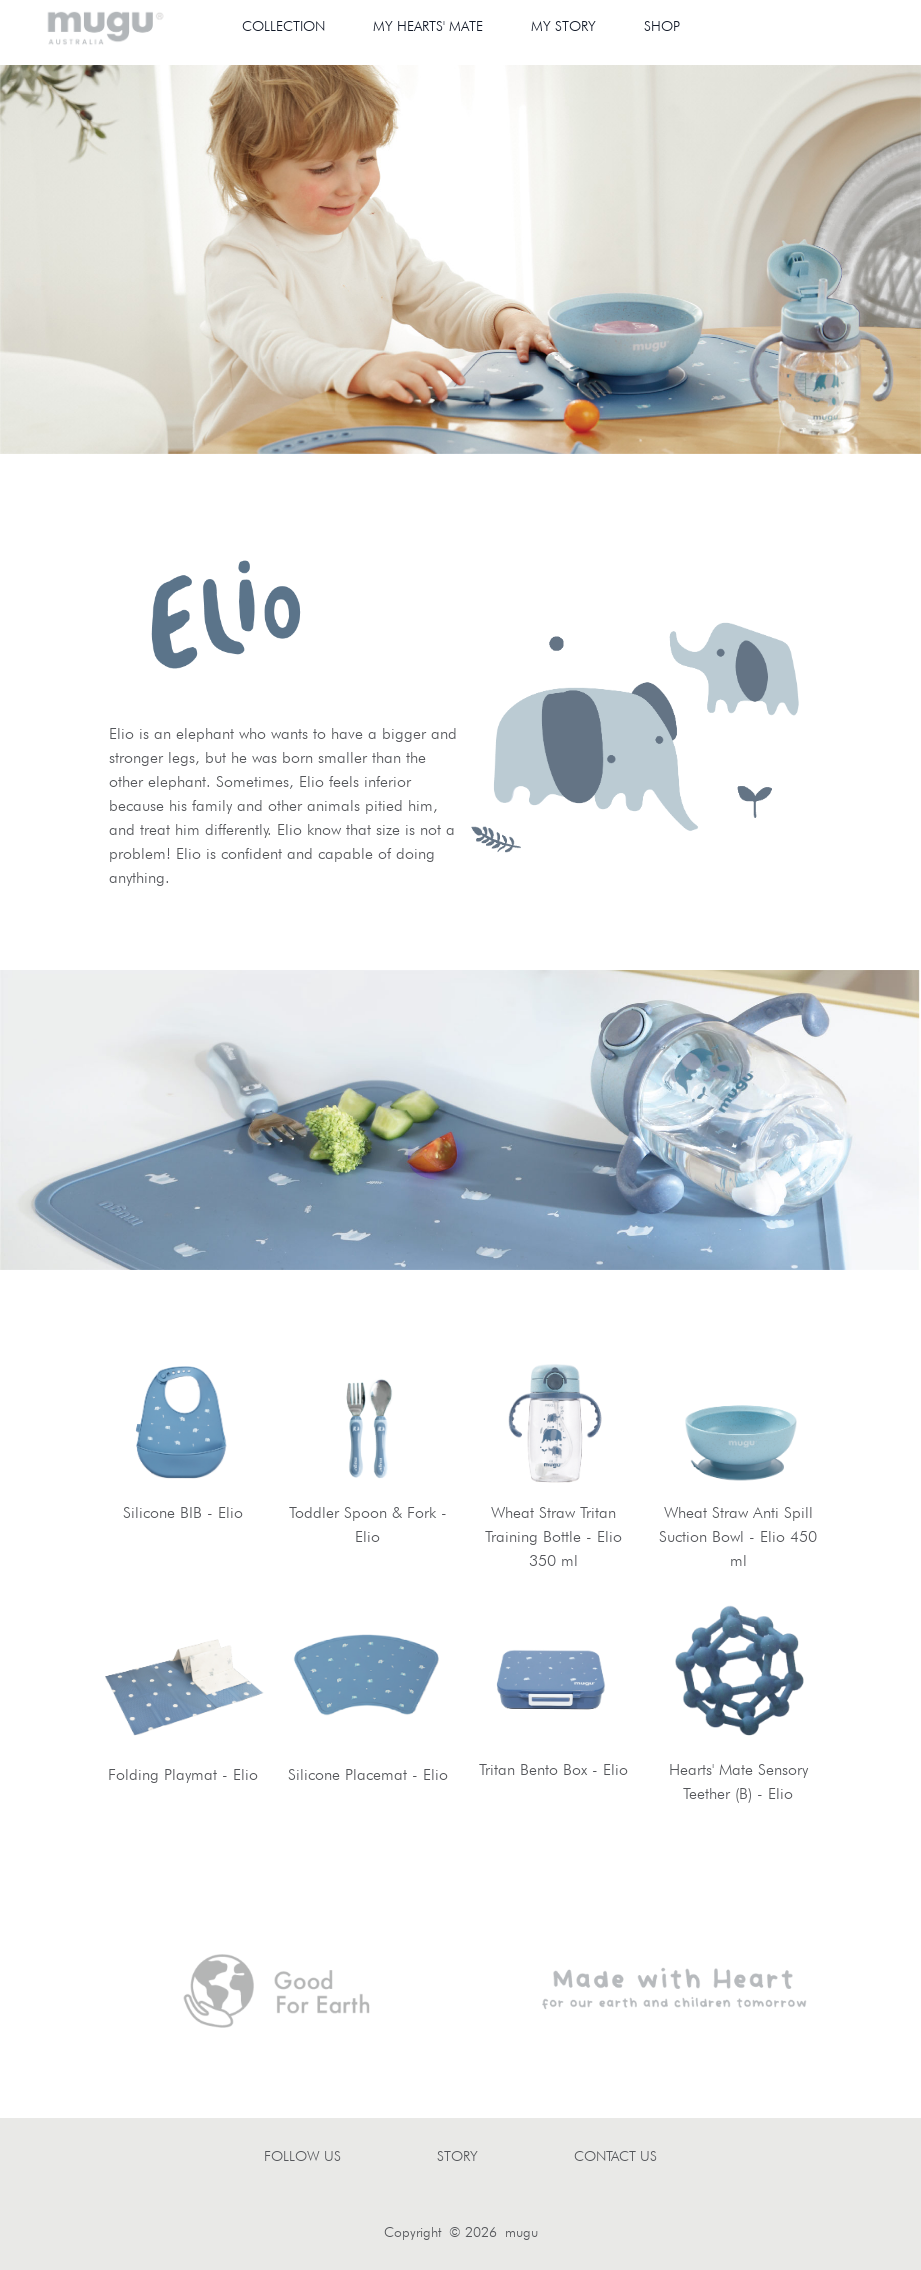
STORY (457, 2156)
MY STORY (563, 26)
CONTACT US (615, 2156)
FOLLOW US (302, 2156)
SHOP (662, 26)
